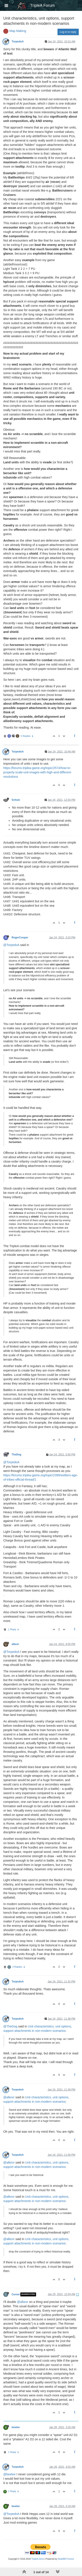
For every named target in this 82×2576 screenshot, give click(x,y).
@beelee (9, 2474)
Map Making (17, 31)
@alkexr (9, 2097)
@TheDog (10, 2026)
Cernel (16, 2294)
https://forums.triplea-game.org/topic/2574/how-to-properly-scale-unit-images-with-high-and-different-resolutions (37, 772)
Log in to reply (68, 31)
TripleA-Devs (37, 2559)
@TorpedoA (11, 945)
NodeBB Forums (66, 2559)
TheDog (16, 1454)
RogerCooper (20, 937)
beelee (16, 2427)
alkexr (15, 1644)
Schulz (16, 799)
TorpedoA (18, 41)
